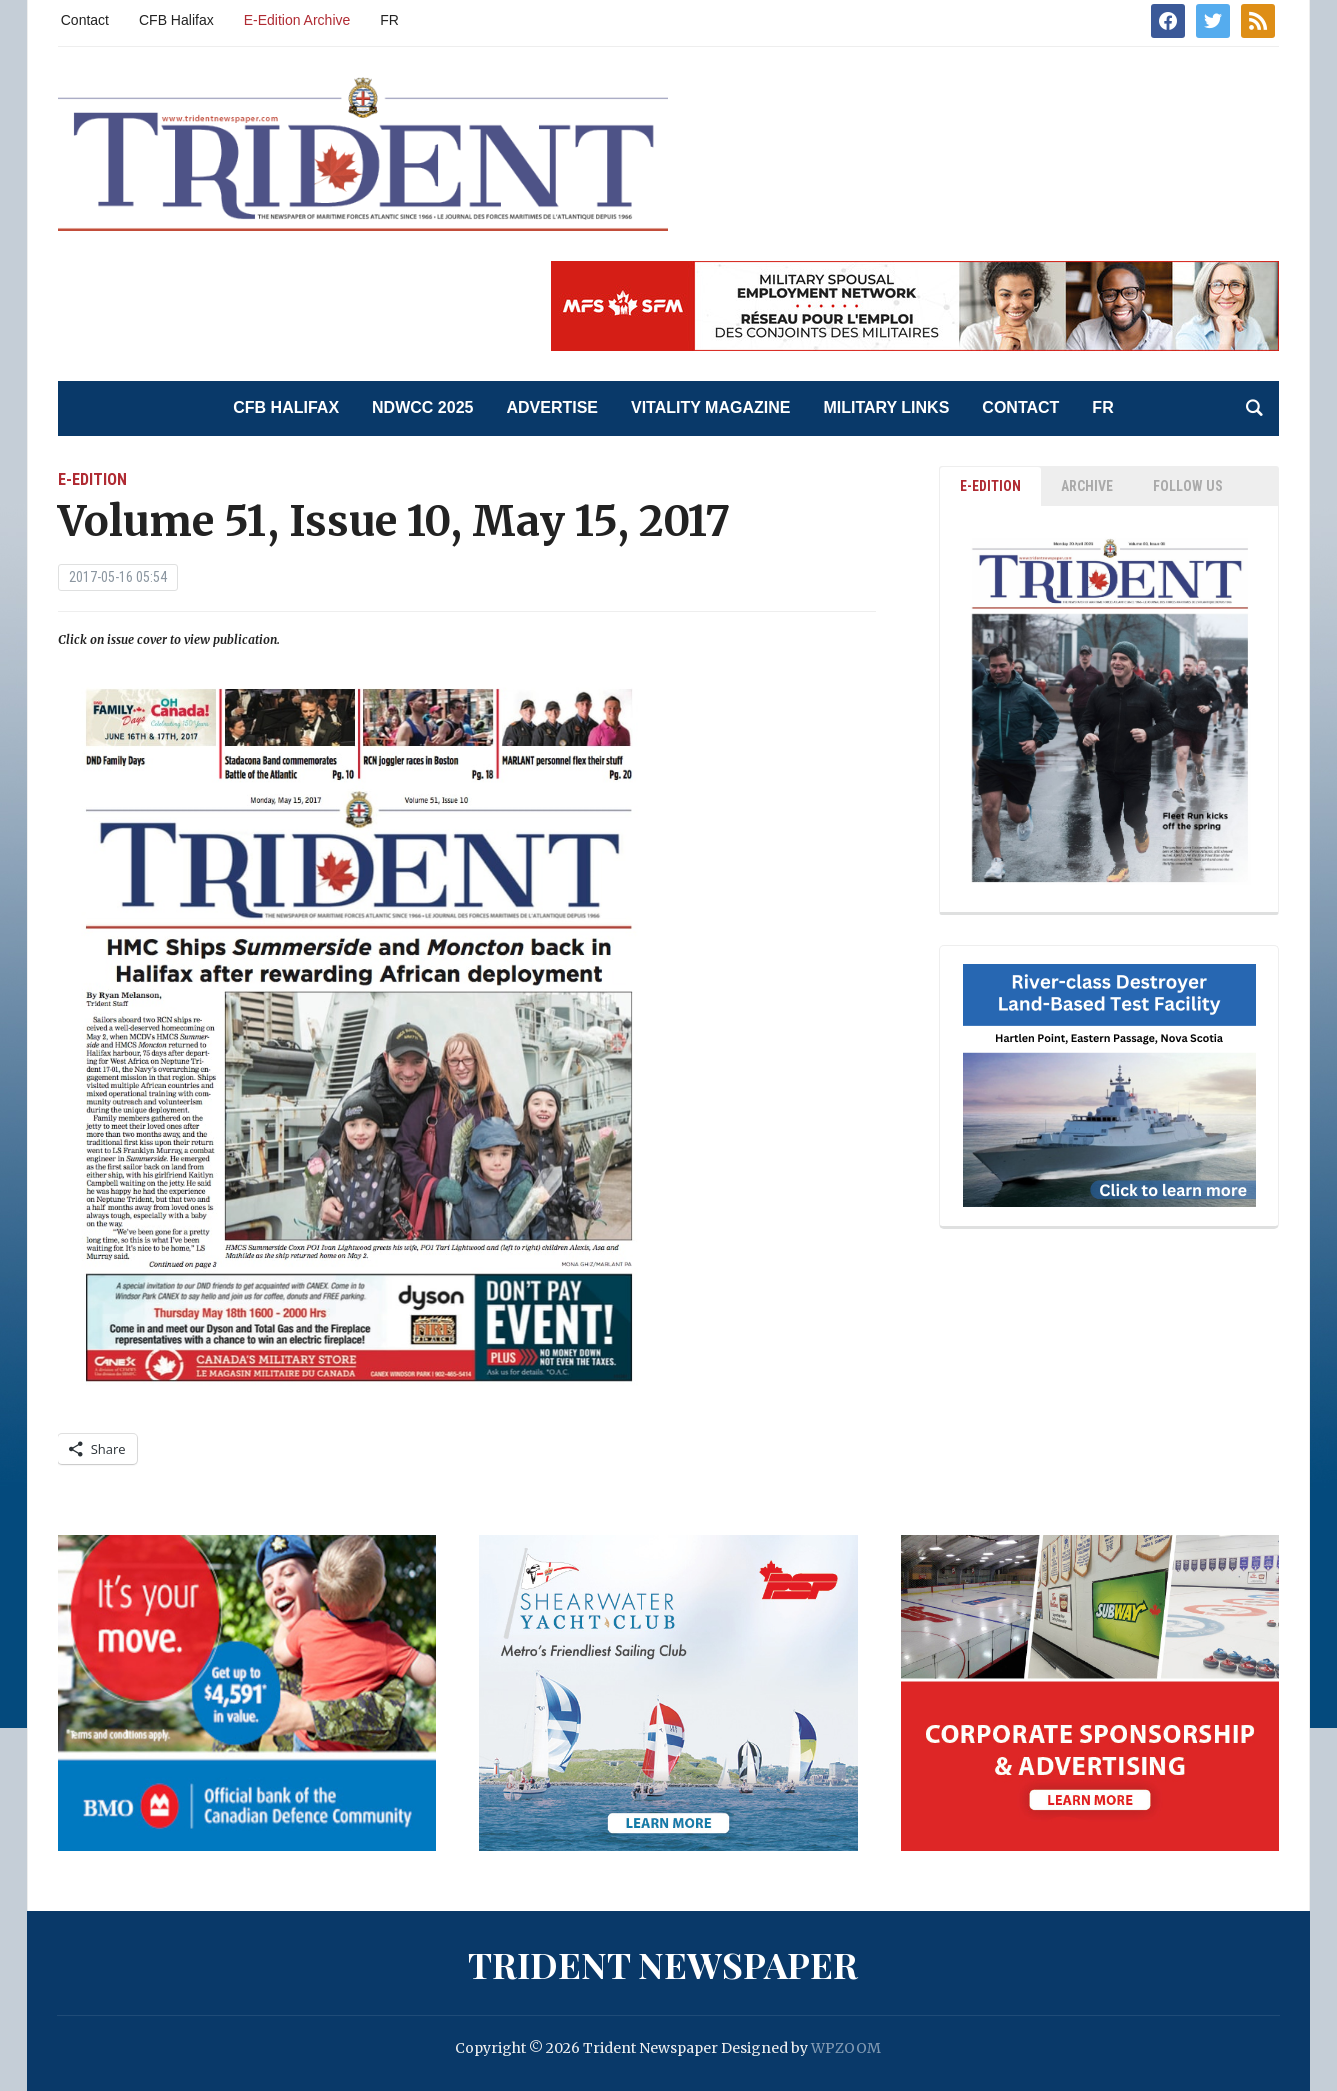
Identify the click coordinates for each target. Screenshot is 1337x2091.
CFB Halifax (176, 20)
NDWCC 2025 (422, 407)
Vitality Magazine (710, 407)
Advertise (552, 407)
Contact (85, 20)
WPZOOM (846, 2048)
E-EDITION (990, 486)
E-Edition (92, 479)
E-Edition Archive (297, 20)
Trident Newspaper (663, 1964)
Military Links (886, 407)
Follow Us (1188, 486)
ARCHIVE (1087, 486)
